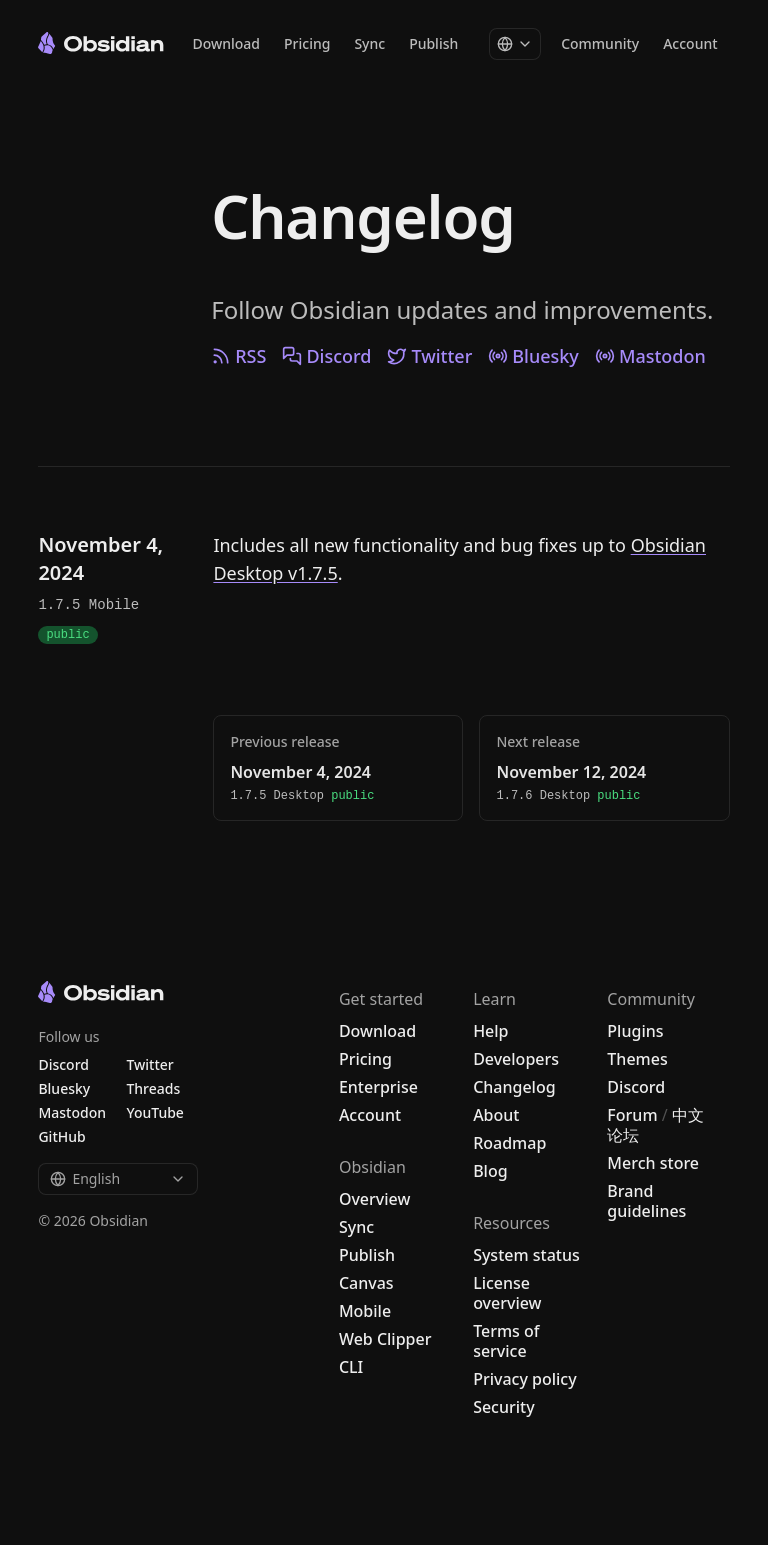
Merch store (653, 1163)
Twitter (429, 356)
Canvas (366, 1283)
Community (600, 44)
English (118, 1178)
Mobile (365, 1311)
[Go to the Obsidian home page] (101, 43)
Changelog (362, 216)
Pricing (307, 44)
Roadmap (509, 1143)
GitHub (61, 1136)
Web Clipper (385, 1339)
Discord (326, 356)
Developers (516, 1059)
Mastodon (650, 356)
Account (690, 44)
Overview (374, 1199)
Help (490, 1031)
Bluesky (533, 356)
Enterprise (378, 1087)
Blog (490, 1171)
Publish (433, 44)
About (496, 1115)
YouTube (154, 1112)
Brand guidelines (646, 1201)
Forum (632, 1115)
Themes (637, 1059)
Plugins (635, 1031)
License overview (507, 1293)
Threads (153, 1088)
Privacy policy (525, 1379)
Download (226, 44)
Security (504, 1407)
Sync (369, 44)
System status (526, 1255)
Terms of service (506, 1341)
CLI (351, 1367)
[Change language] (515, 45)
